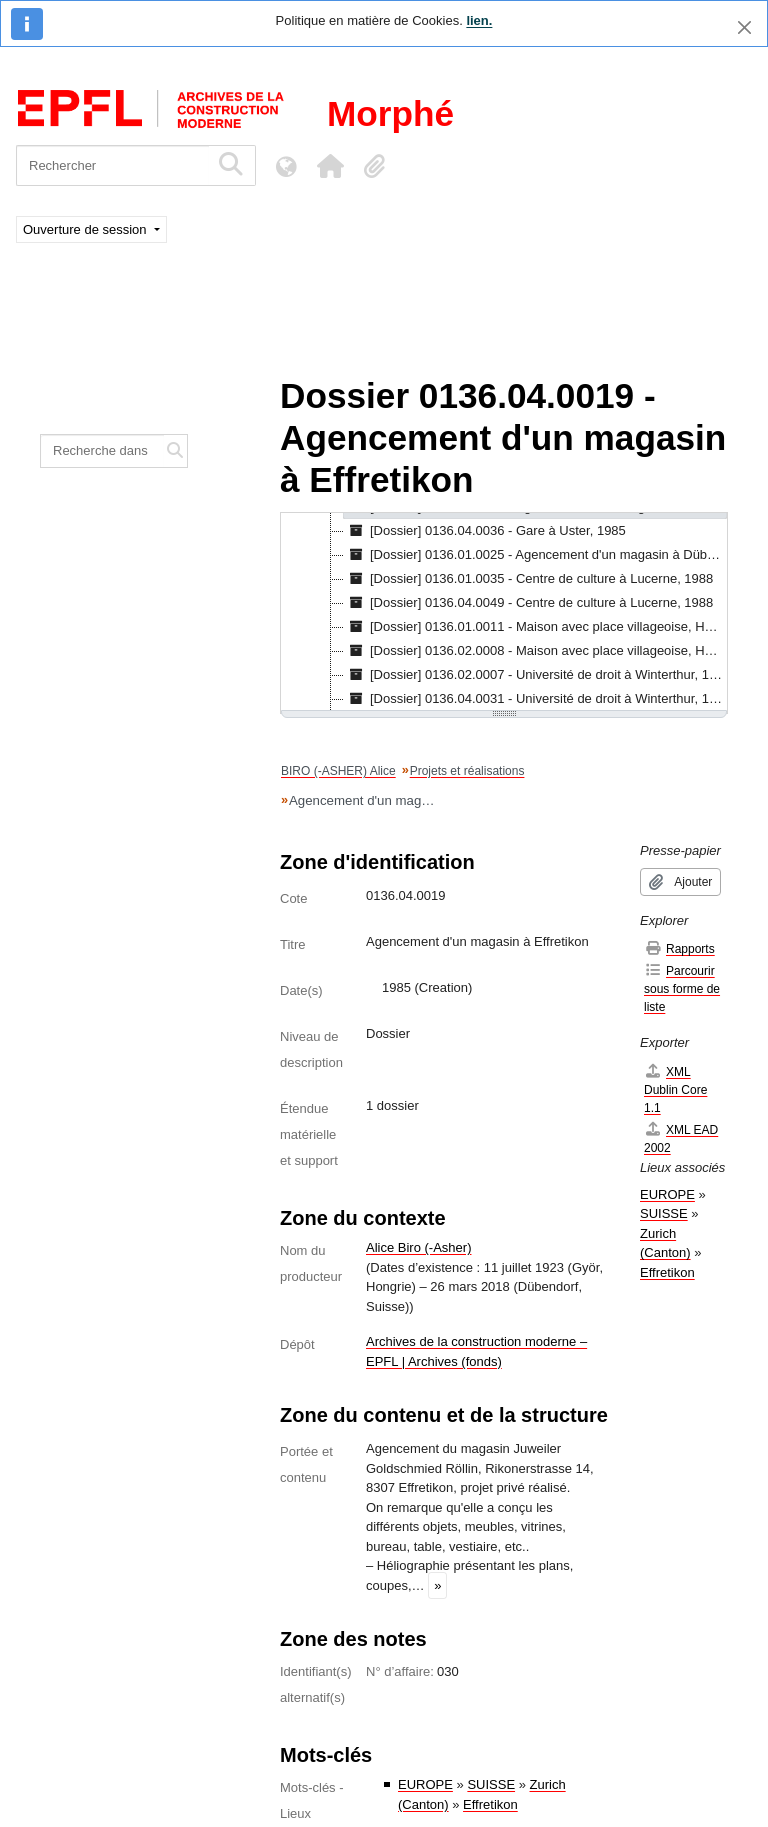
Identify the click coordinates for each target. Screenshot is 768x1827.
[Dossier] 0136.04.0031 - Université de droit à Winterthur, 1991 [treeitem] (535, 699)
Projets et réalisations (467, 771)
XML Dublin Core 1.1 (675, 1089)
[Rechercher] (112, 165)
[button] (330, 166)
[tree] (504, 613)
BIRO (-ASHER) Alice (338, 771)
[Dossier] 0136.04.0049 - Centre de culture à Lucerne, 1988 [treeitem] (528, 603)
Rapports (679, 948)
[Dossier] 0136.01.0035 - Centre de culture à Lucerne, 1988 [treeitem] (528, 579)
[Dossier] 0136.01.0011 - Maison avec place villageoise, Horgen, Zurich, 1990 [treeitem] (535, 627)
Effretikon (490, 1804)
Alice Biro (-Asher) (418, 1247)
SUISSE (491, 1784)
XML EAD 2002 (681, 1138)
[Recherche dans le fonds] (102, 451)
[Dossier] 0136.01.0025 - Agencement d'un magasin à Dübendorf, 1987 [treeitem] (535, 555)
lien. (479, 20)
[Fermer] (744, 27)
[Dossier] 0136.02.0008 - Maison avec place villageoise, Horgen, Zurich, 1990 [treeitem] (535, 651)
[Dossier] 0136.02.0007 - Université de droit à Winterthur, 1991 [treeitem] (535, 675)
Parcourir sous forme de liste (682, 988)
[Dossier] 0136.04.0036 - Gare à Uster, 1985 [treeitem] (485, 531)
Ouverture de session (86, 229)
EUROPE (425, 1784)
